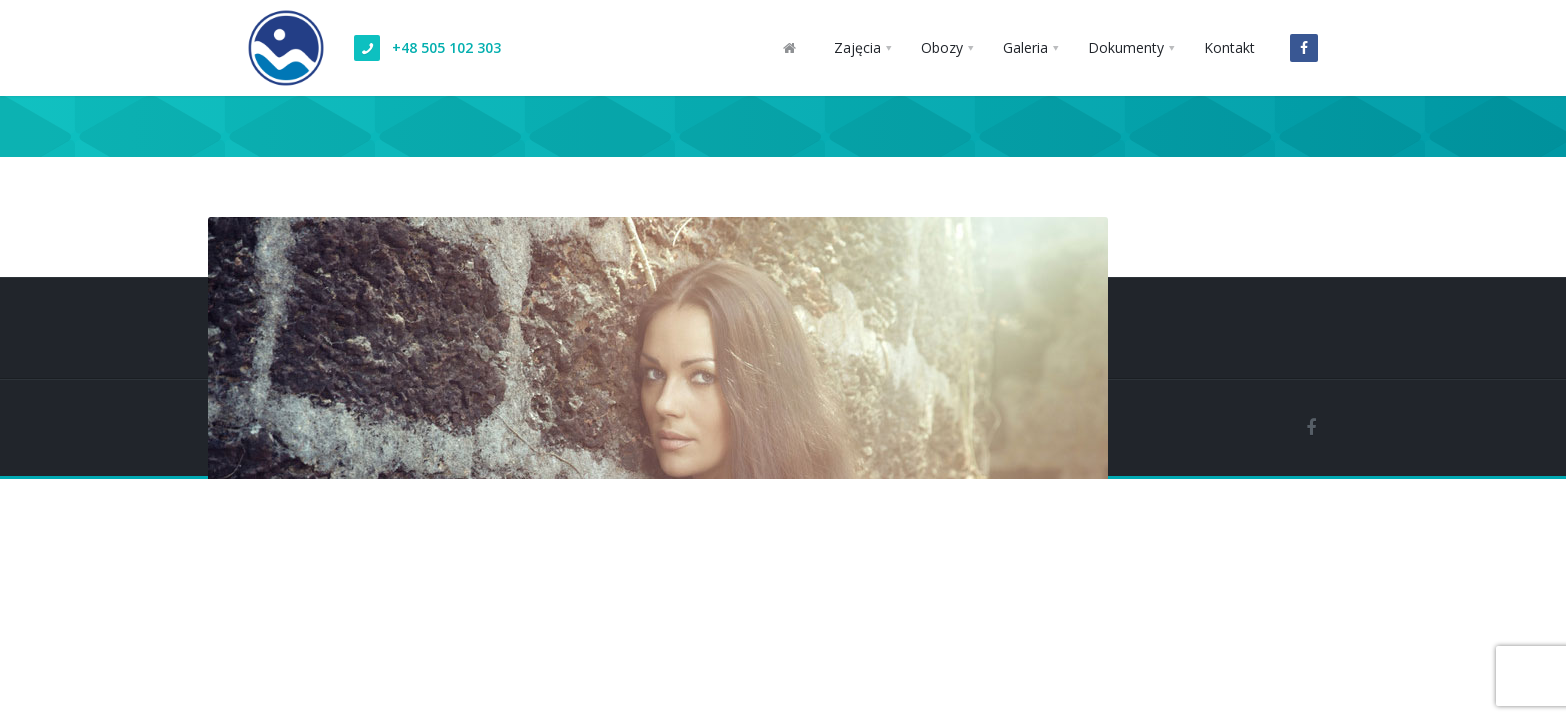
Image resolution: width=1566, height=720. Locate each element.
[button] (862, 48)
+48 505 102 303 (446, 47)
